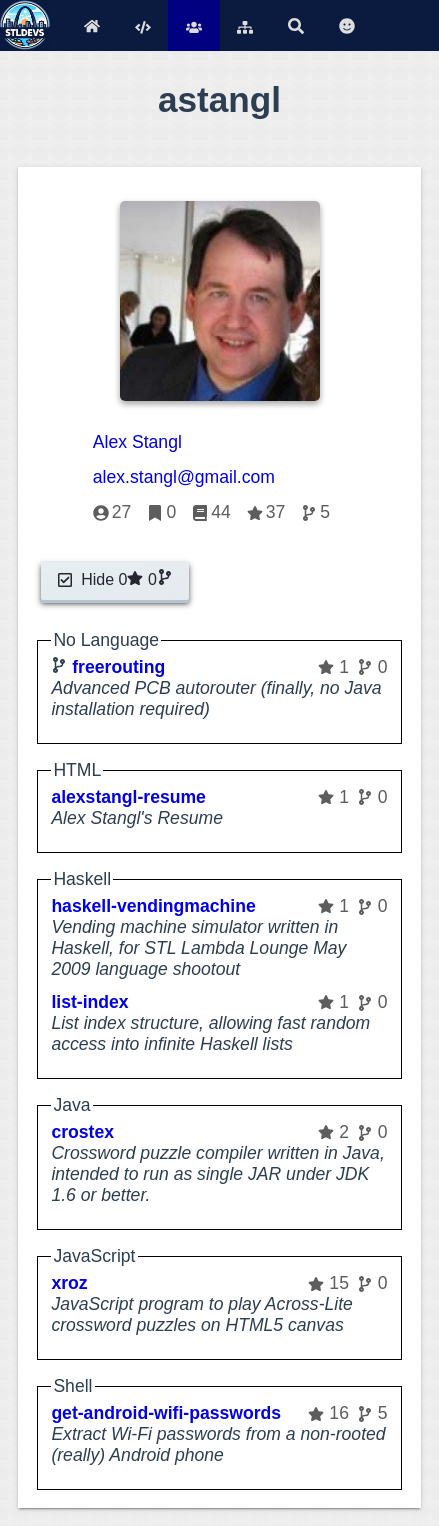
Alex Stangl (137, 442)
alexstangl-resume (128, 797)
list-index (89, 1002)
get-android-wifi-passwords (166, 1413)
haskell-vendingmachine (153, 906)
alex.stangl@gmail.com (184, 477)
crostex (82, 1132)
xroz (69, 1283)
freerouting (118, 667)
